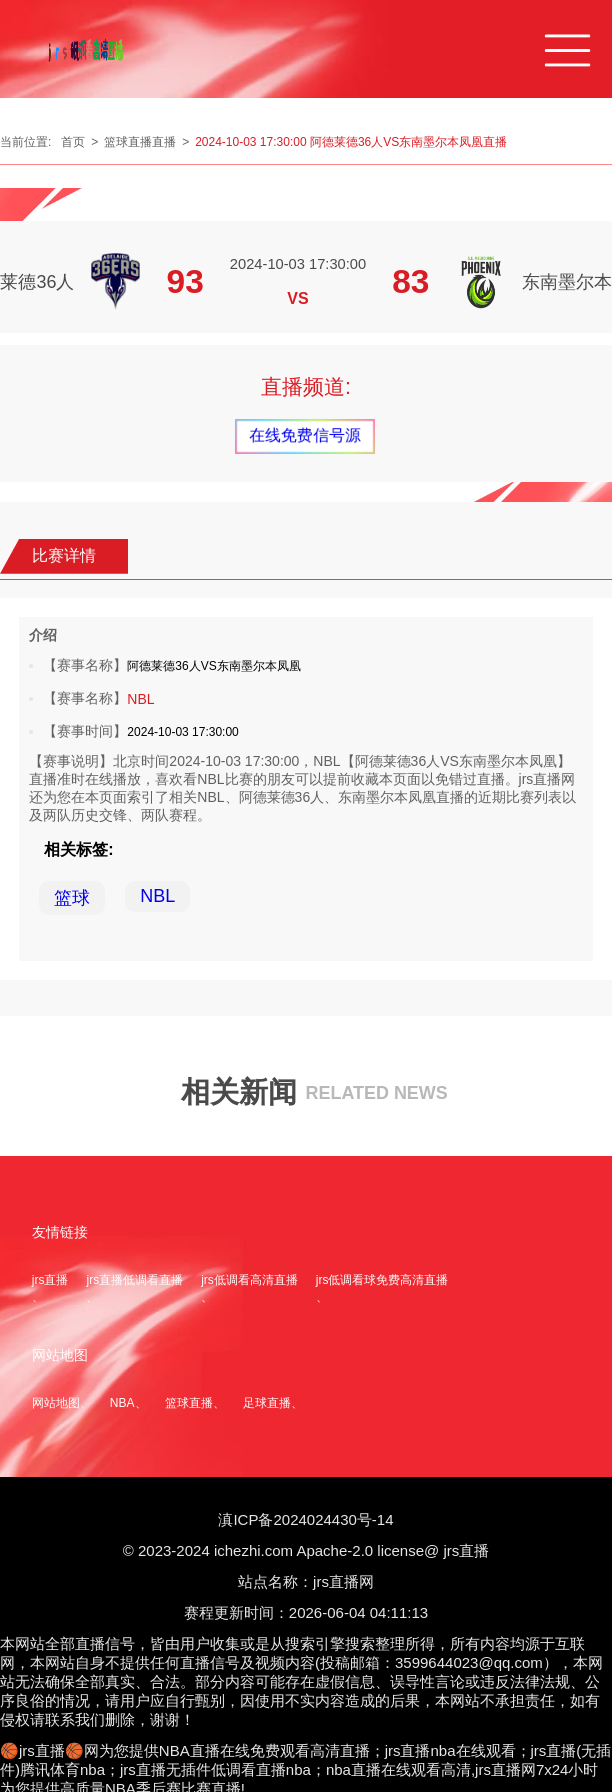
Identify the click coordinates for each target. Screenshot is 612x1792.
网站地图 (56, 1403)
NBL (140, 699)
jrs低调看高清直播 (249, 1280)
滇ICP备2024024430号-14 (305, 1519)
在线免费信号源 (304, 435)
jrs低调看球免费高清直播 (382, 1280)
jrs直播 (50, 1280)
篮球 (72, 898)
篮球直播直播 (140, 142)
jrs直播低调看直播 (134, 1280)
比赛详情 (64, 555)
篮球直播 (189, 1403)
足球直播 (267, 1403)
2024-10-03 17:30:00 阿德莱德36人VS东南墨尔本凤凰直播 (351, 142)
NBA (122, 1403)
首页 (73, 142)
